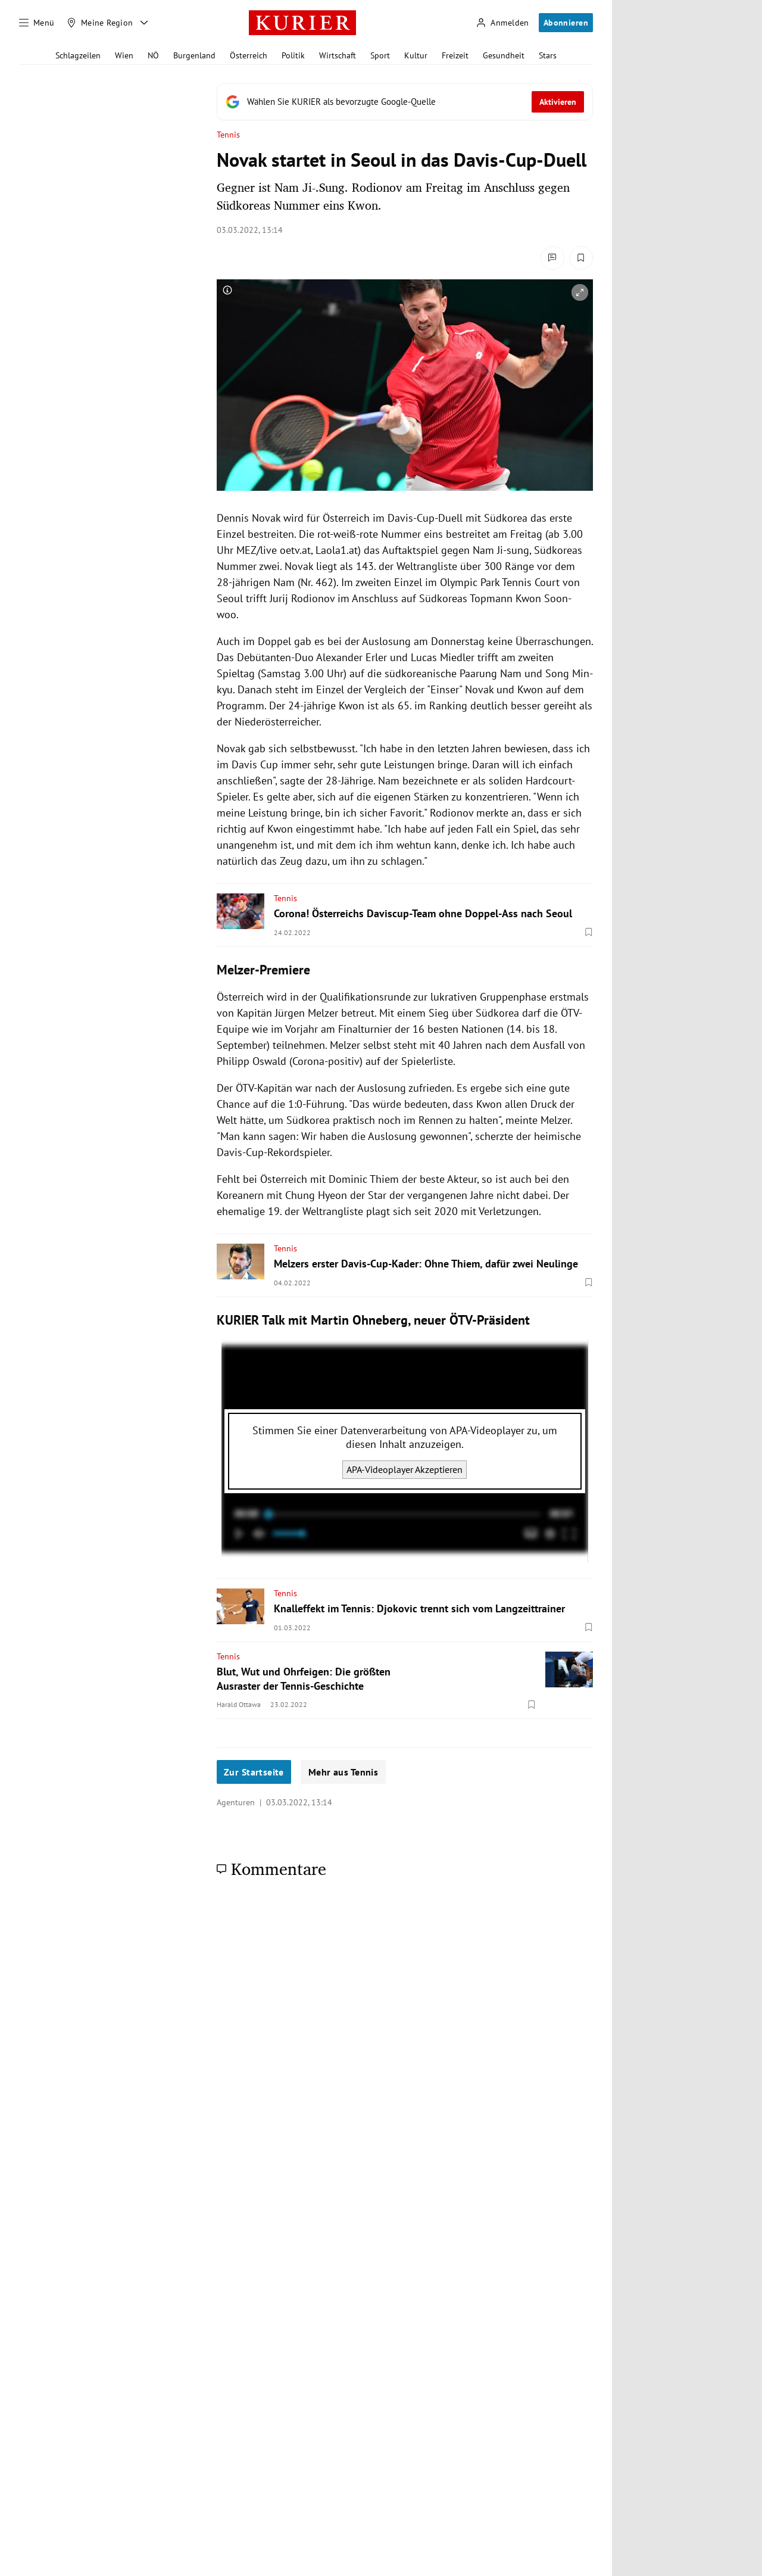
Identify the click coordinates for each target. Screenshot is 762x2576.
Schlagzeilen (78, 55)
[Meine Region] (100, 22)
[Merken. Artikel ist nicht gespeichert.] (581, 258)
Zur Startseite (254, 1772)
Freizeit (455, 55)
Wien (124, 55)
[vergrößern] (580, 292)
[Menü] (37, 22)
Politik (293, 55)
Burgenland (194, 55)
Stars (548, 55)
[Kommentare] (552, 258)
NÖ (153, 55)
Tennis (228, 135)
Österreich (248, 55)
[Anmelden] (502, 23)
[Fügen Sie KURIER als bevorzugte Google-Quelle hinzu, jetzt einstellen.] (405, 101)
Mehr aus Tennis (343, 1772)
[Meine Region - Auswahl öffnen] (144, 22)
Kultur (415, 55)
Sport (380, 55)
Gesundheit (503, 55)
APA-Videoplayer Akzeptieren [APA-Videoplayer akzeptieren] (404, 1469)
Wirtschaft (337, 55)
